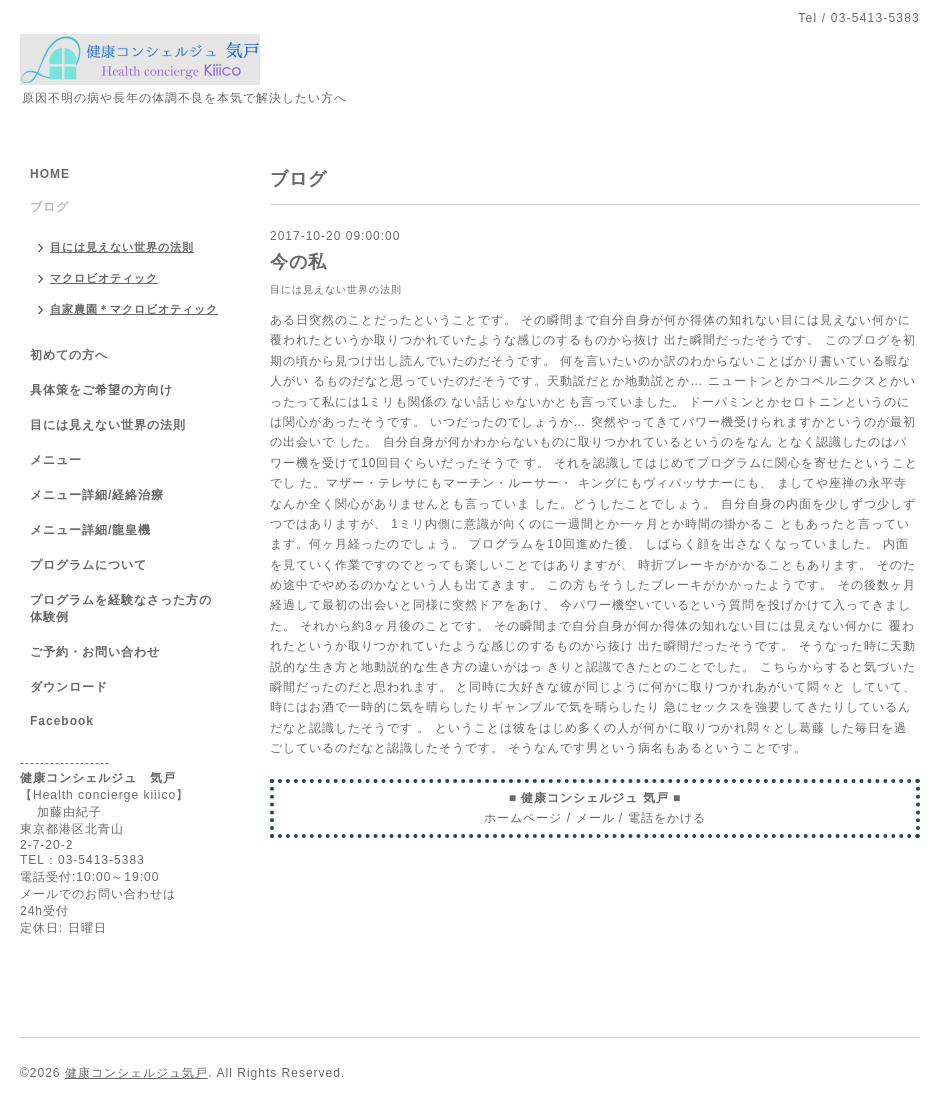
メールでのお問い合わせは (98, 894)
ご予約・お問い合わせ (95, 652)
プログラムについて (88, 565)
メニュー (56, 460)
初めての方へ (69, 355)
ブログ (49, 207)
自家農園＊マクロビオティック (134, 309)
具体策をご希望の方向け (101, 390)
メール (595, 818)
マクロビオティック (104, 278)
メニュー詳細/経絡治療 (97, 495)
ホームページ (523, 818)
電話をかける (667, 818)
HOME (50, 174)
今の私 (298, 262)
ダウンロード (69, 687)
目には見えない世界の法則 (336, 289)
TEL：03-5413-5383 (82, 860)
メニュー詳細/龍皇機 (90, 530)
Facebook (62, 721)
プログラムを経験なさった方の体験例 (121, 608)
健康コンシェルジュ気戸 (136, 1073)
